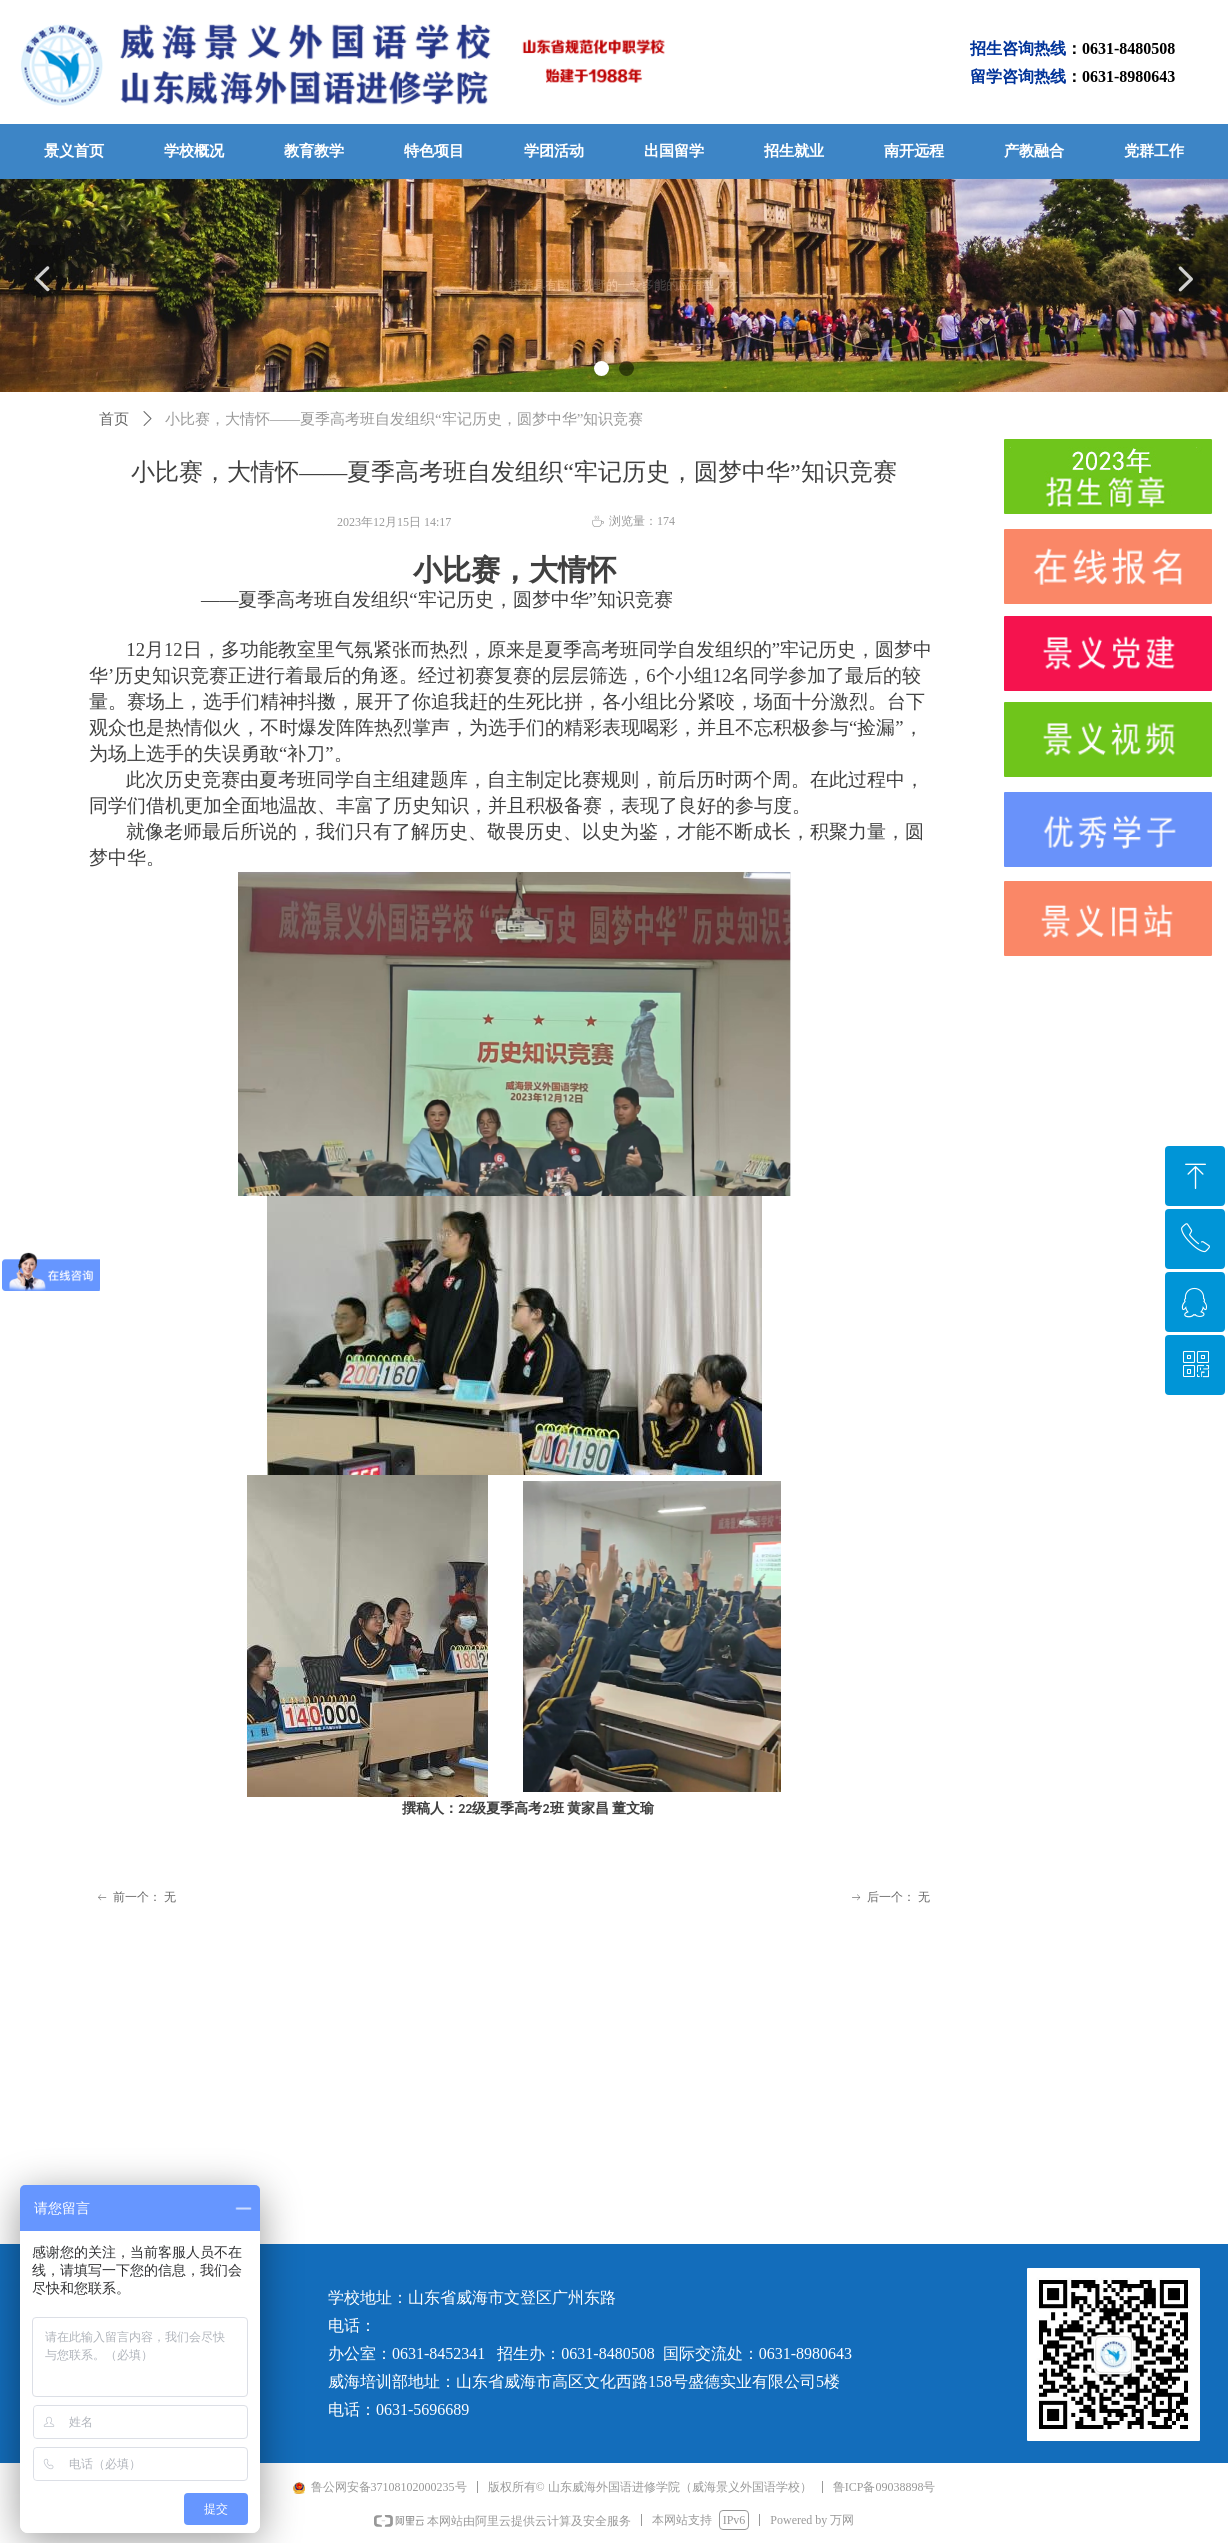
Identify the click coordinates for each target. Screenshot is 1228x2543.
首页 (114, 419)
